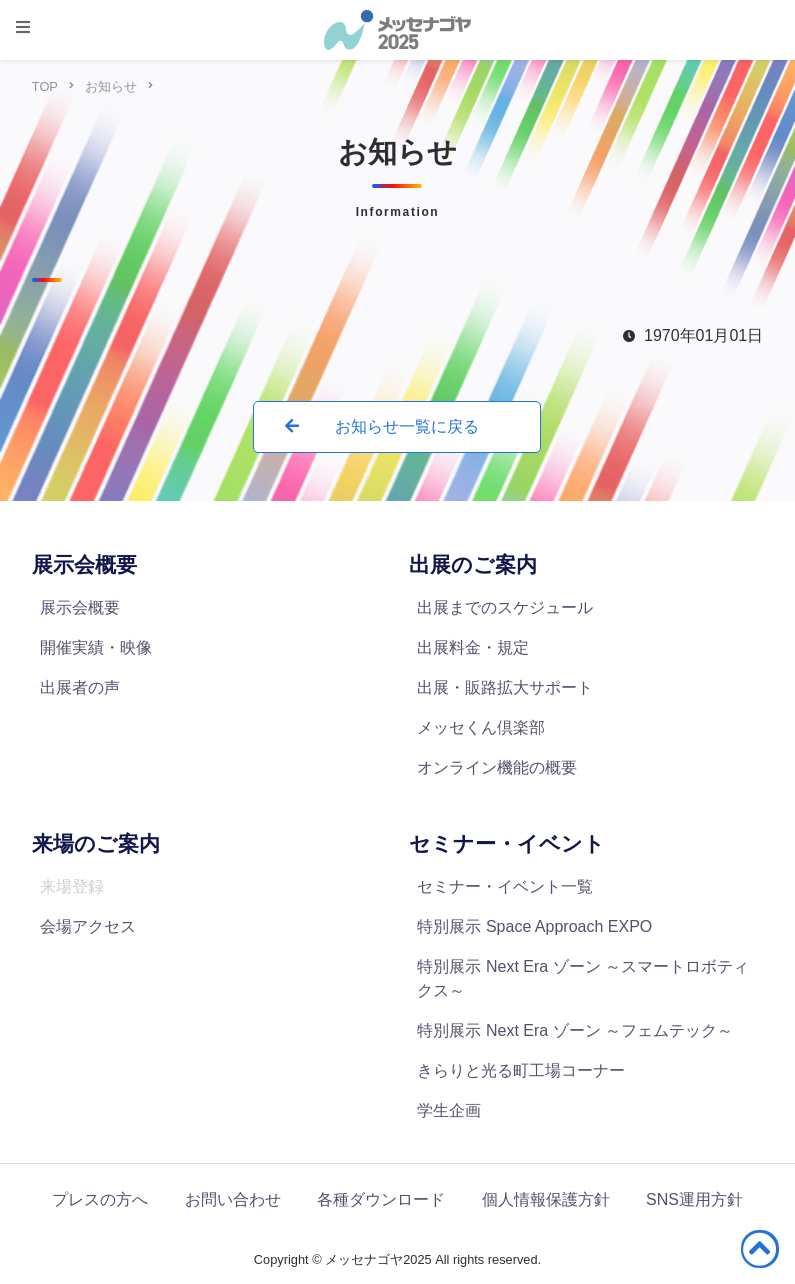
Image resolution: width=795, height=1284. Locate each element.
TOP (45, 86)
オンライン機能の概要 (497, 767)
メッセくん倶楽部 (481, 727)
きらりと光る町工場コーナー (521, 1070)
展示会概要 (80, 607)
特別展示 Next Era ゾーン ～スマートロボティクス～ (583, 978)
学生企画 (449, 1110)
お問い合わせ (233, 1199)
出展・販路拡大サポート (505, 687)
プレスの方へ (100, 1199)
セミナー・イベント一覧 (505, 886)
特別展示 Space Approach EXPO (534, 926)
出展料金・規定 (473, 647)
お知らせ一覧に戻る (381, 426)
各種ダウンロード (381, 1199)
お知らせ (111, 86)
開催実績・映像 (96, 647)
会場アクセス (88, 926)
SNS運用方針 (694, 1199)
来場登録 (72, 886)
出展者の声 (80, 687)
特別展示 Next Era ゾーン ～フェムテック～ (575, 1030)
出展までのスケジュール (505, 607)
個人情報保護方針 (546, 1199)
